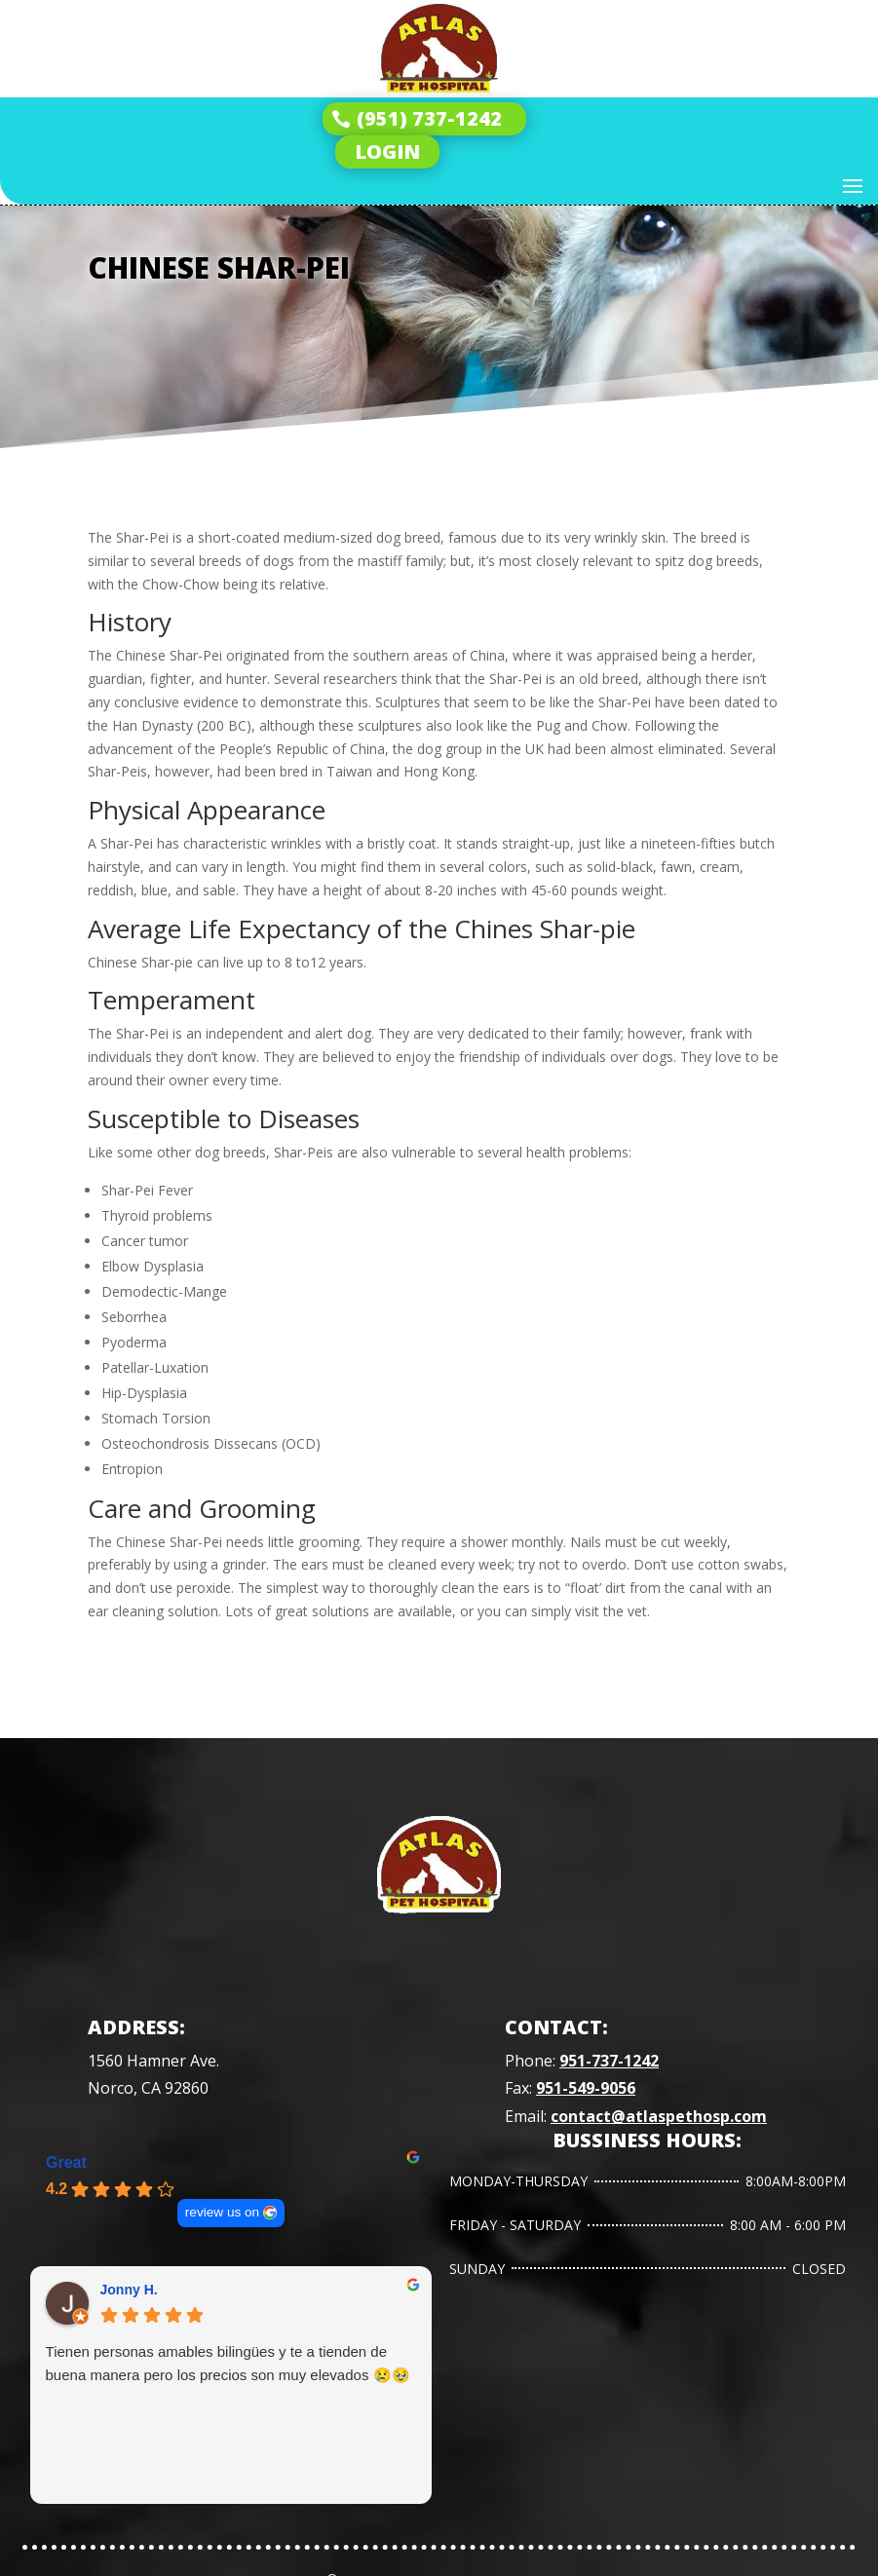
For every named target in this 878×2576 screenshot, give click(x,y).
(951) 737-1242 (429, 118)
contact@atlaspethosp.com (659, 2116)
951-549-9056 (585, 2088)
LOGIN (387, 151)
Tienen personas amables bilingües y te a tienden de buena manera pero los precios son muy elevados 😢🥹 (228, 2363)
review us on (221, 2212)
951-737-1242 (609, 2060)
